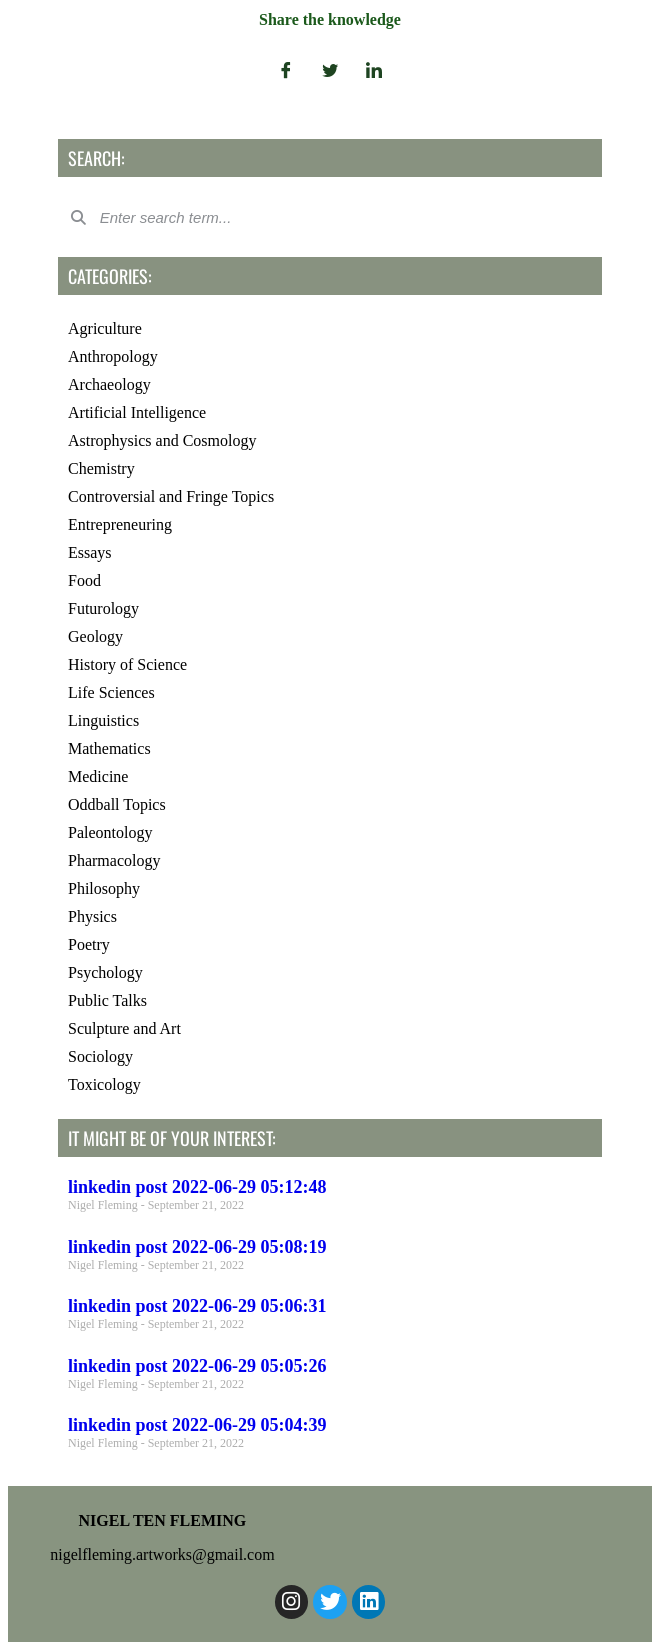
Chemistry (101, 468)
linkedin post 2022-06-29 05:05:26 (197, 1366)
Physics (92, 916)
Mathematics (109, 748)
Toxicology (104, 1084)
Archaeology (109, 384)
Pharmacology (114, 860)
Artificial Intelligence (137, 412)
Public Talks (107, 1000)
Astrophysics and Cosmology (162, 440)
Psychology (105, 972)
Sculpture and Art (124, 1028)
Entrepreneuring (120, 524)
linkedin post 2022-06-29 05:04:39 (197, 1425)
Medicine (98, 776)
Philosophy (104, 888)
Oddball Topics (117, 804)
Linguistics (103, 720)
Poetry (89, 944)
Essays (90, 552)
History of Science (127, 664)
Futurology (103, 608)
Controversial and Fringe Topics (171, 496)
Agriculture (105, 328)
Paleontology (110, 832)
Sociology (100, 1056)
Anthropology (113, 356)
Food (84, 580)
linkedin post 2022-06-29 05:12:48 (197, 1187)
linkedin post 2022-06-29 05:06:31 (197, 1306)
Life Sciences (111, 692)
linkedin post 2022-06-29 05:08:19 (197, 1247)
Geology (95, 636)
